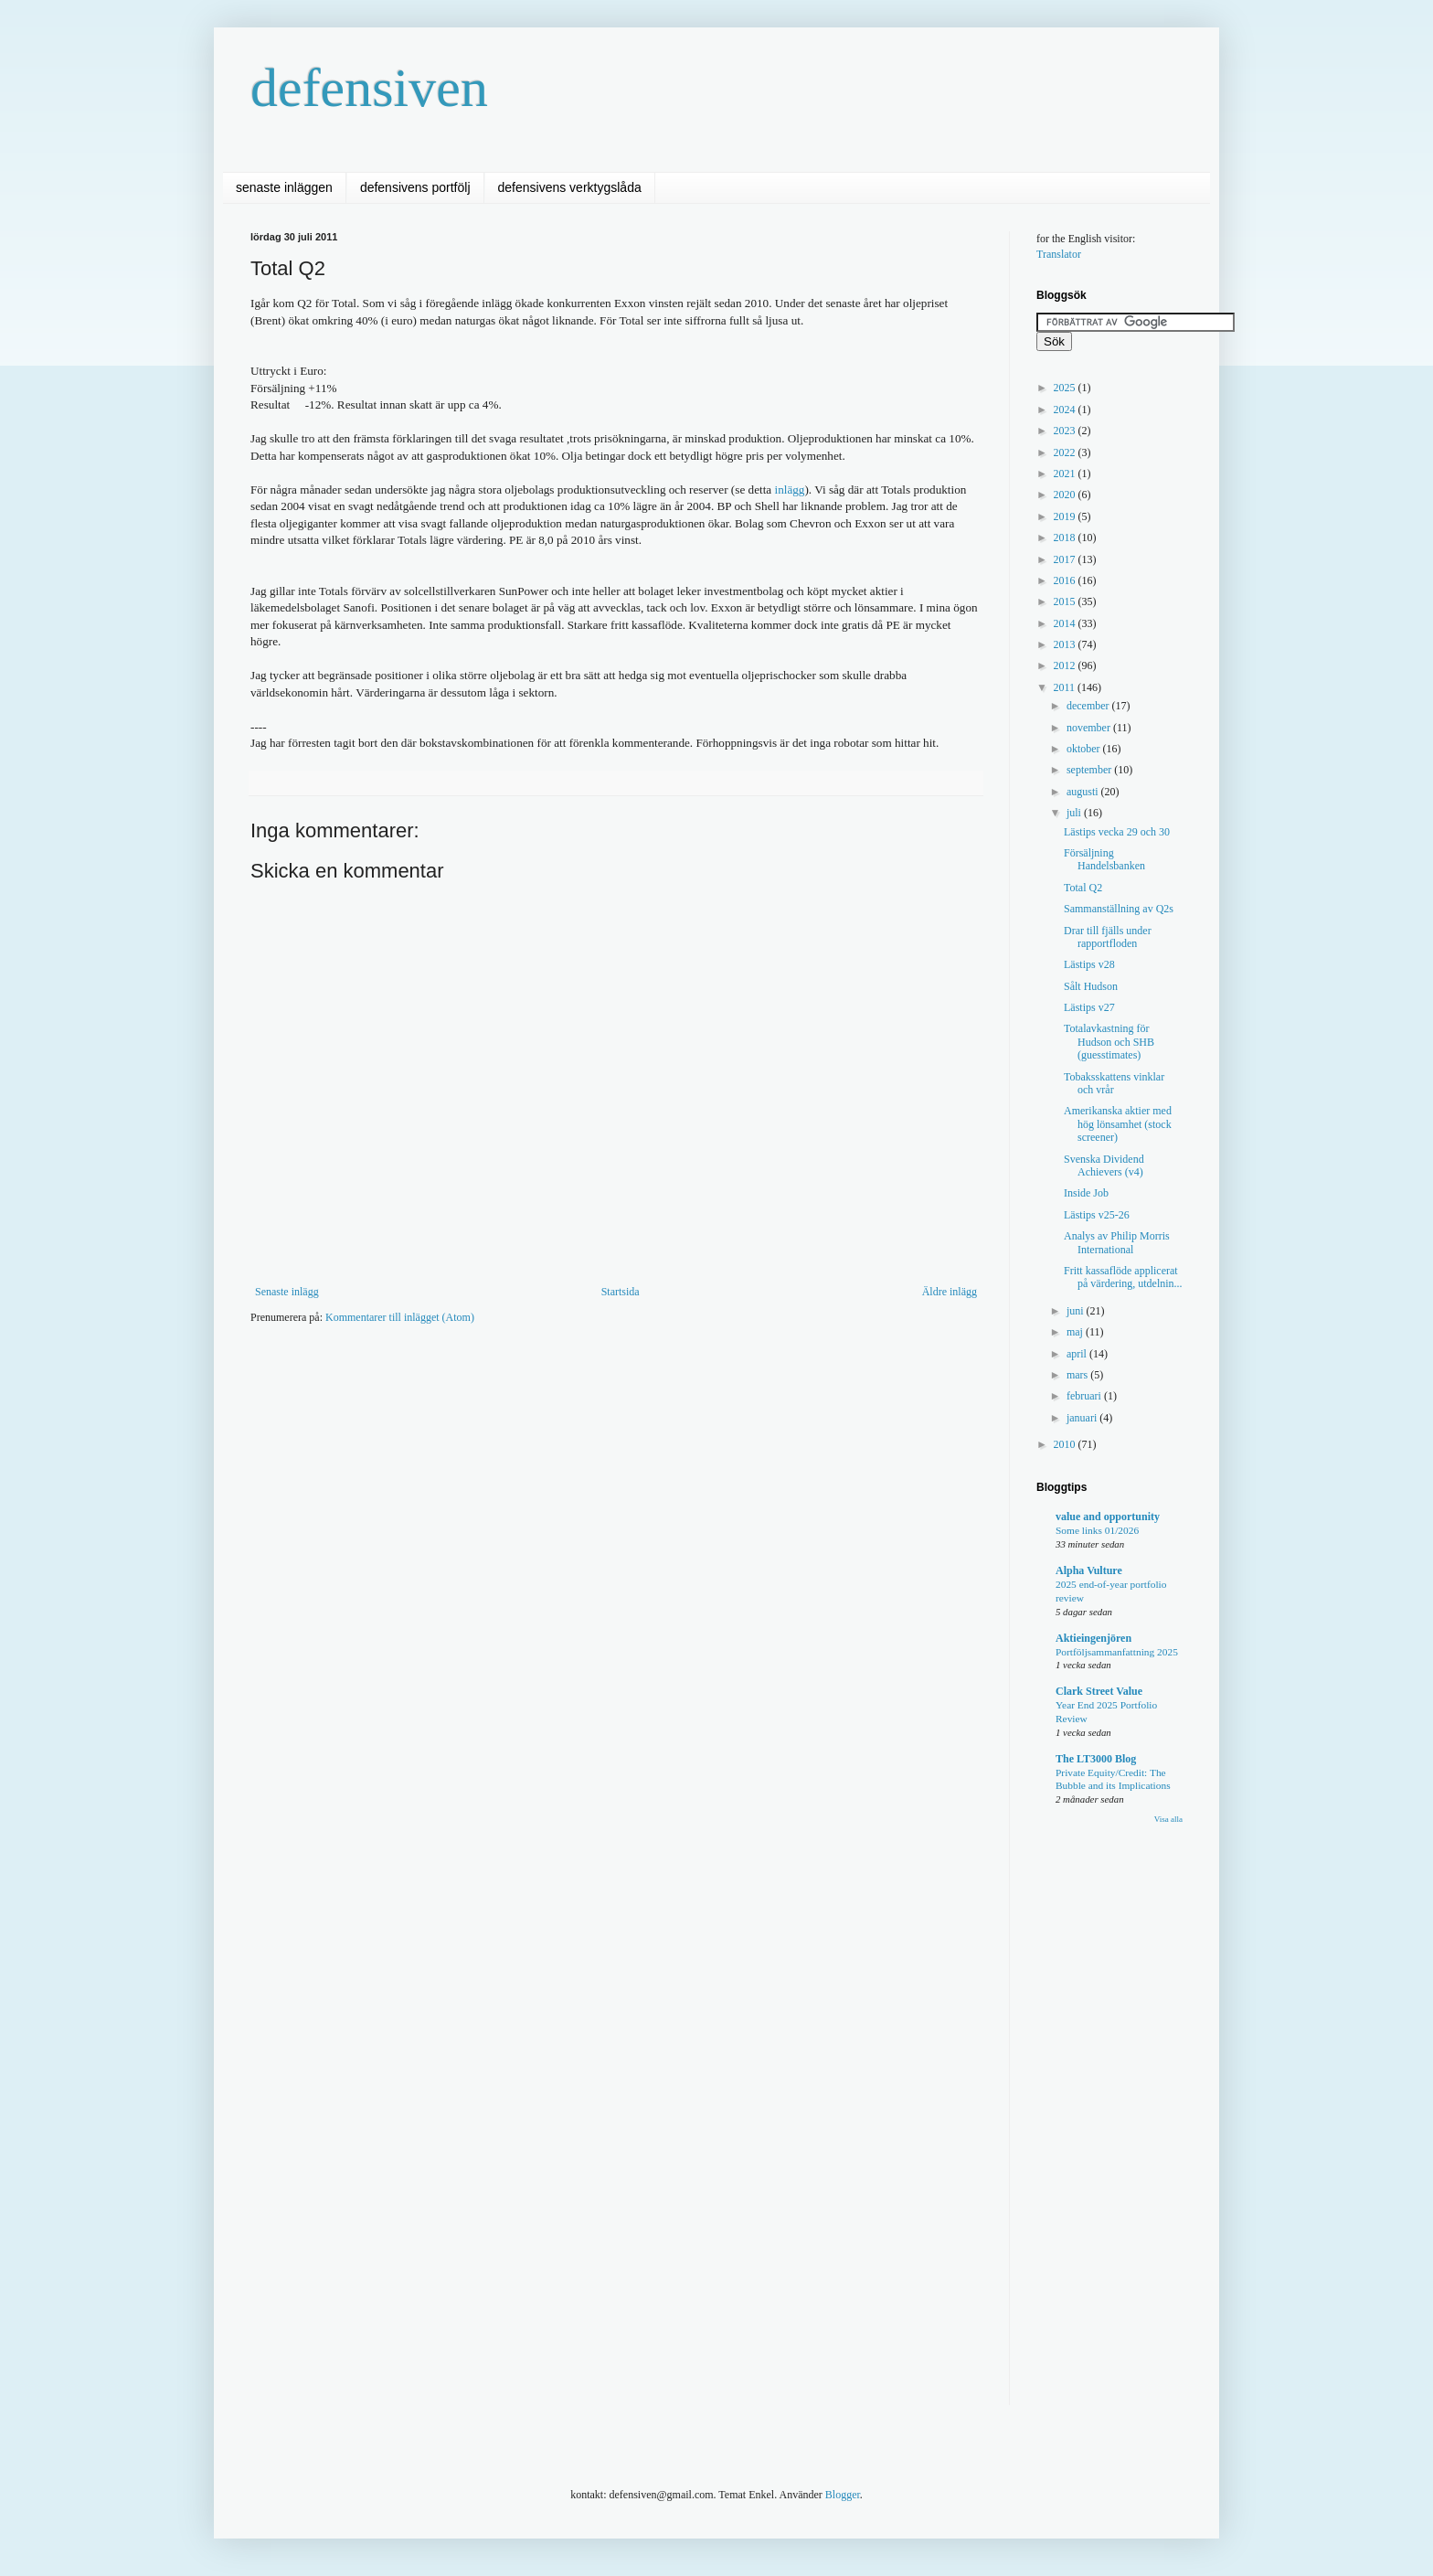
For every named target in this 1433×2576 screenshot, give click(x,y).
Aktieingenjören (1093, 1638)
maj (1076, 1331)
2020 (1066, 494)
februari (1085, 1395)
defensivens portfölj (415, 187)
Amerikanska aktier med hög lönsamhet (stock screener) (1118, 1124)
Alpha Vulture (1089, 1570)
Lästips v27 (1089, 1007)
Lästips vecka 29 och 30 (1117, 831)
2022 (1066, 452)
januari (1083, 1417)
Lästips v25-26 (1097, 1214)
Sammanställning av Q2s (1118, 908)
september (1090, 769)
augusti (1084, 791)
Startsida (620, 1291)
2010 (1066, 1444)
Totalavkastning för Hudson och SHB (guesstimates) (1109, 1041)
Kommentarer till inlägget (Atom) (399, 1317)
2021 (1066, 473)
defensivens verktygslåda (570, 187)
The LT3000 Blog (1096, 1758)
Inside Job (1086, 1193)
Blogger (842, 2494)
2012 (1066, 665)
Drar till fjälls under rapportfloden (1108, 937)
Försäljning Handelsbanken (1104, 859)
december (1089, 705)
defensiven (369, 88)
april (1078, 1353)
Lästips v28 (1089, 964)
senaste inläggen (284, 187)
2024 (1066, 409)
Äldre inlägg (949, 1291)
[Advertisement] (583, 1394)
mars (1078, 1374)
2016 (1066, 580)
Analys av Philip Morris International (1117, 1242)
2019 (1066, 516)
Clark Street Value (1099, 1691)
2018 (1066, 537)
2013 (1066, 644)
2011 (1066, 687)
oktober (1085, 748)
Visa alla (1168, 1819)
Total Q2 (1083, 887)
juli (1075, 812)
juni (1077, 1310)
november (1090, 727)
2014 (1066, 623)
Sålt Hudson (1091, 986)
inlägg (789, 489)
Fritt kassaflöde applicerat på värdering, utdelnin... (1123, 1277)
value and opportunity (1108, 1516)
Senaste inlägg (287, 1291)
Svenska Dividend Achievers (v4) (1104, 1165)
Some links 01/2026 (1097, 1530)
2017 (1066, 559)
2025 (1066, 387)
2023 (1066, 430)
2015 (1066, 601)
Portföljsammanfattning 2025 (1117, 1651)
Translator (1058, 254)
